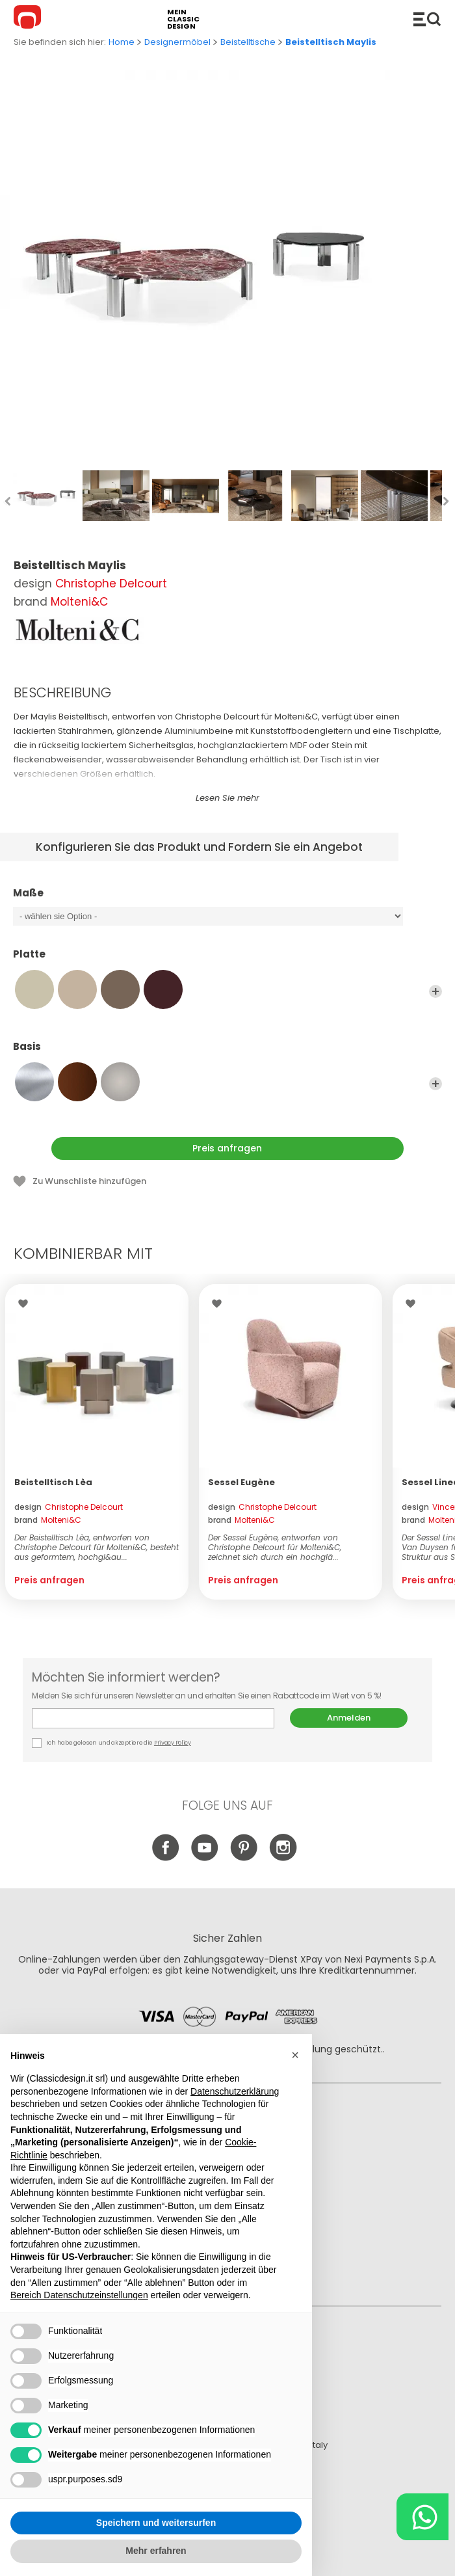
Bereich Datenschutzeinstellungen (79, 2295)
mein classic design (183, 19)
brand (47, 1519)
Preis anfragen (227, 1148)
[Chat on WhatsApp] (422, 2516)
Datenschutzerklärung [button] (234, 2091)
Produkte (427, 19)
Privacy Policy (172, 1743)
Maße (227, 899)
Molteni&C (79, 602)
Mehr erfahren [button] (155, 2550)
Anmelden (348, 1717)
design (68, 1506)
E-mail (153, 1718)
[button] (295, 2055)
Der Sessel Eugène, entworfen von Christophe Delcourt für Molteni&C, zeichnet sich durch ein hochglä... (274, 1547)
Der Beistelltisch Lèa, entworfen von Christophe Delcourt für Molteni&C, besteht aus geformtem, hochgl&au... (96, 1547)
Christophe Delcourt (111, 583)
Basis (227, 1052)
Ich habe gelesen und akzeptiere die (112, 1743)
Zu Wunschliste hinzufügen (89, 1181)
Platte (227, 960)
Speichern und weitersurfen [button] (156, 2522)
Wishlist (26, 1303)
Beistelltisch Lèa (53, 1482)
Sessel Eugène (241, 1482)
